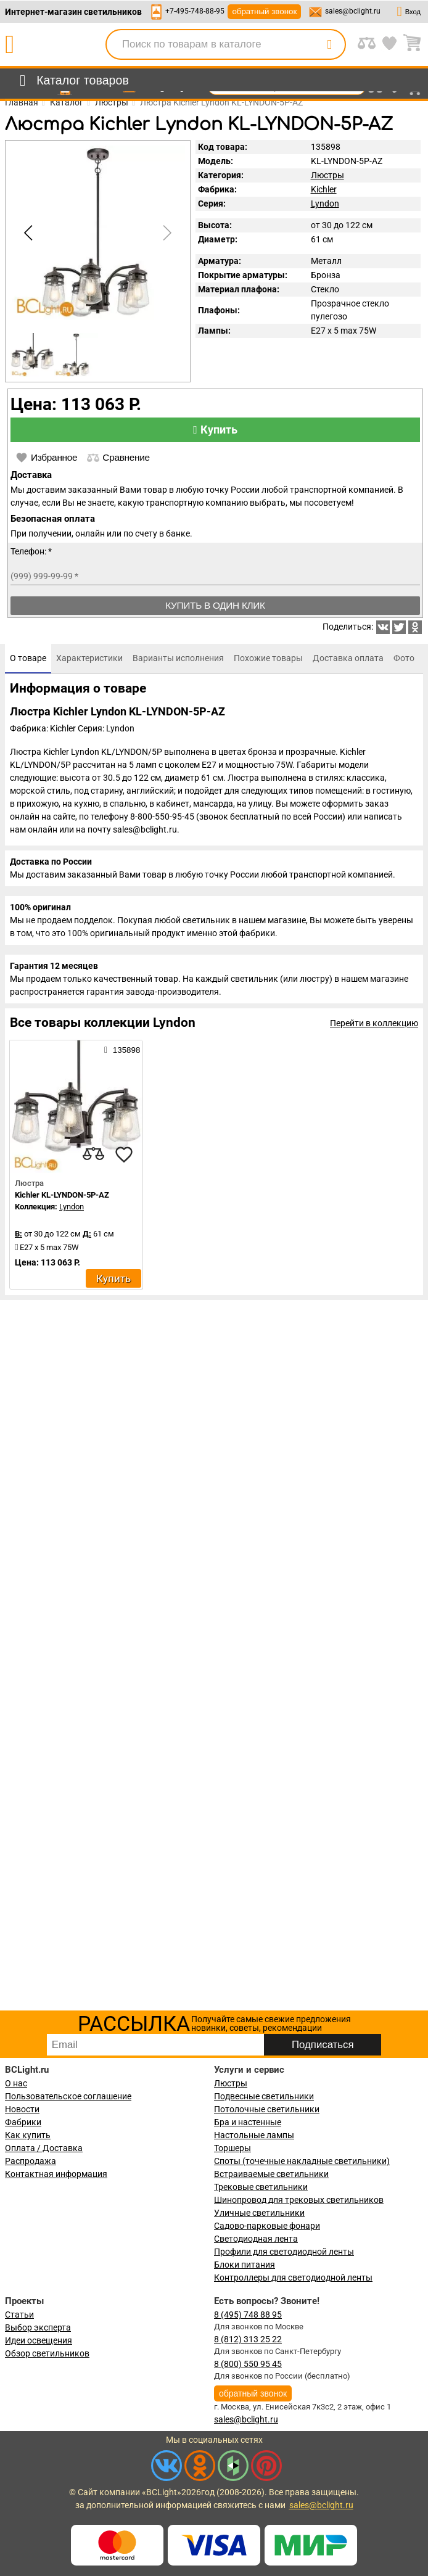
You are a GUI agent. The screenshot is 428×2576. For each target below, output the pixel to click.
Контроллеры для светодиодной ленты (293, 2277)
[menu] (72, 80)
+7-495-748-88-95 (194, 11)
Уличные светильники (259, 2213)
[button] (165, 233)
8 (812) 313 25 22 (248, 2339)
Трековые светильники (261, 2187)
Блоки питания (244, 2264)
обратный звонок (264, 11)
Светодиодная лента (256, 2239)
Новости (22, 2109)
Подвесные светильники (264, 2096)
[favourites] (124, 1154)
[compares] (93, 1154)
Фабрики (23, 2122)
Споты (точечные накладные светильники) (302, 2161)
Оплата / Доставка (44, 2148)
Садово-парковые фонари (267, 2226)
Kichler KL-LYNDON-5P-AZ (62, 1195)
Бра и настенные (247, 2122)
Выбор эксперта (38, 2327)
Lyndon (325, 203)
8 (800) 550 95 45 (248, 2364)
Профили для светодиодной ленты (284, 2252)
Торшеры (232, 2148)
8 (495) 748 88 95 (248, 2314)
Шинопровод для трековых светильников (299, 2200)
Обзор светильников (47, 2353)
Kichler (324, 189)
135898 (122, 1050)
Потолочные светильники (266, 2109)
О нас (16, 2083)
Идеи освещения (38, 2340)
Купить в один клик (215, 605)
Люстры (327, 175)
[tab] (28, 658)
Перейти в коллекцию (374, 1023)
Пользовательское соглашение (68, 2096)
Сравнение (118, 457)
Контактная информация (56, 2174)
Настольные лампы (254, 2135)
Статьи (19, 2314)
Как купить (28, 2135)
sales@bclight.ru (353, 11)
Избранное (46, 457)
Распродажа (30, 2161)
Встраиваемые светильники (271, 2174)
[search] (329, 44)
